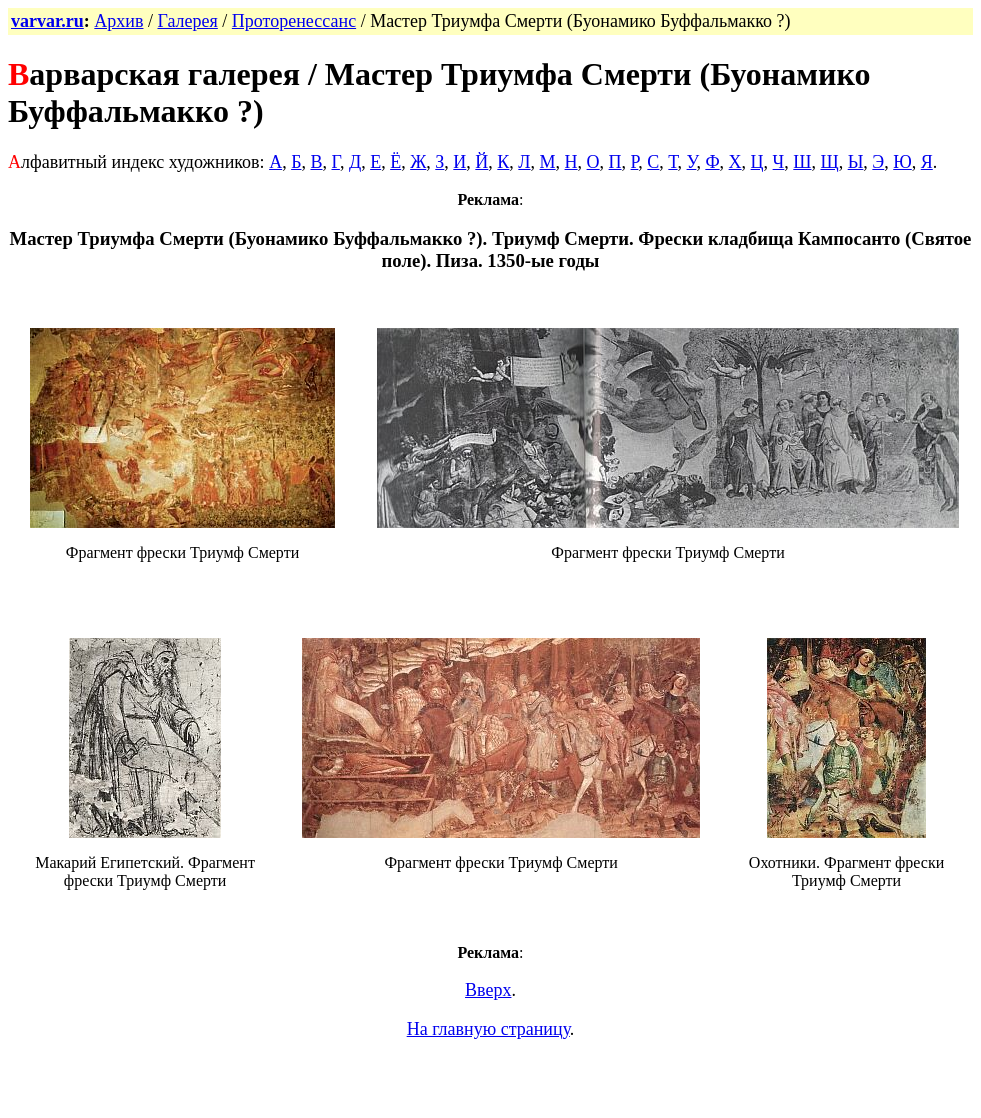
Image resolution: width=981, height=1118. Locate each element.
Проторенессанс (294, 21)
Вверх (488, 990)
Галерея (187, 21)
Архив (118, 21)
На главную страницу (488, 1029)
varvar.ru (47, 21)
